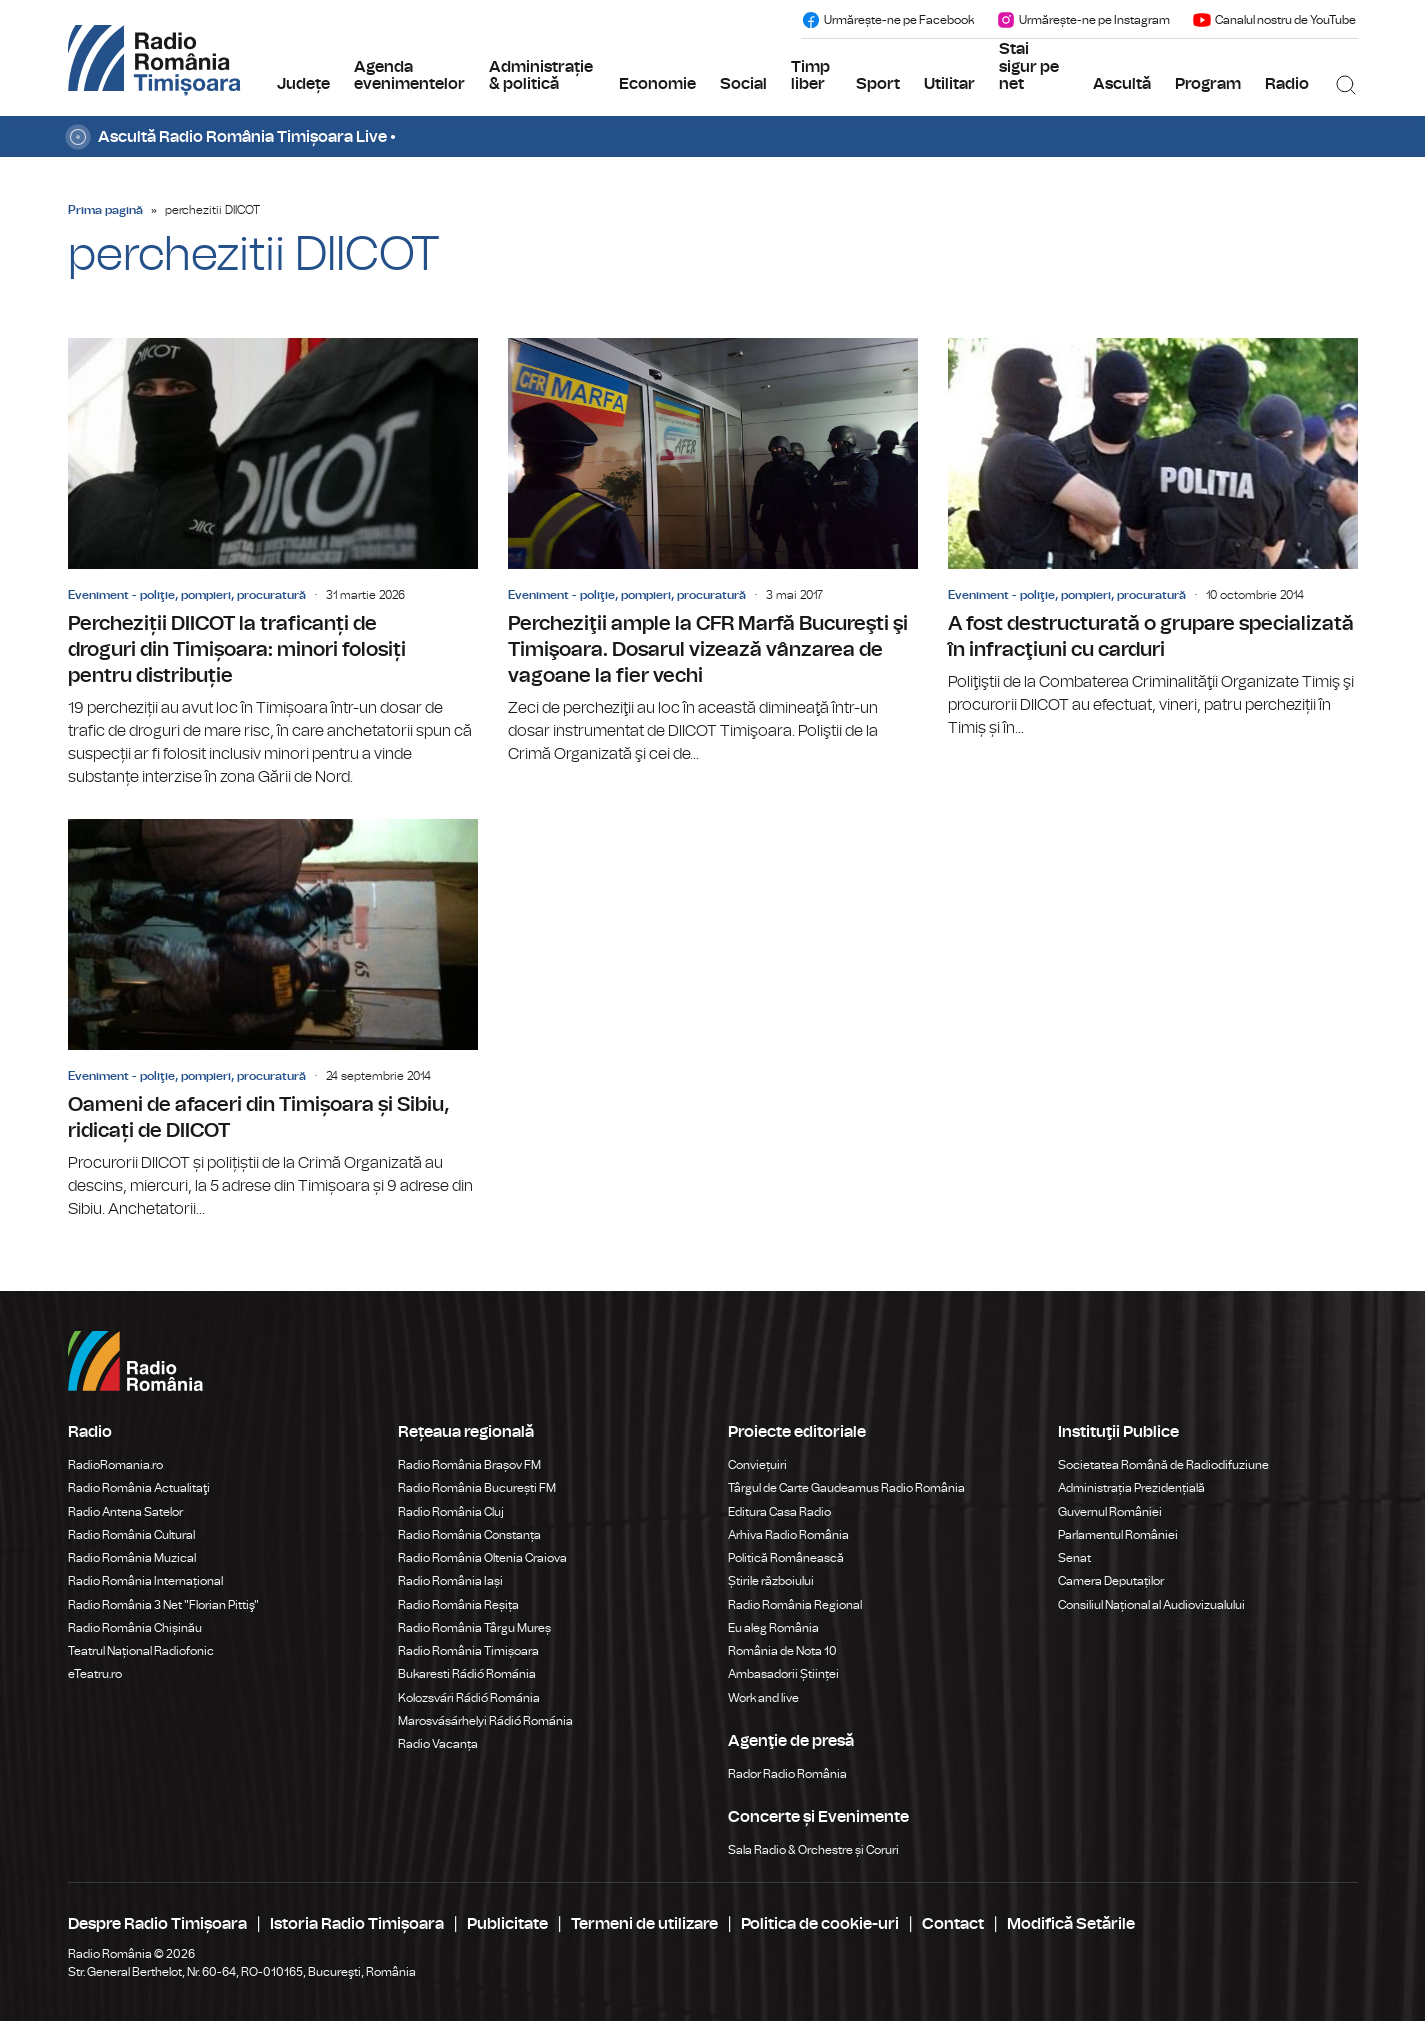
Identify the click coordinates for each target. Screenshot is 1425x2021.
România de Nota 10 (782, 1651)
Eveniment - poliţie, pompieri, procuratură (187, 595)
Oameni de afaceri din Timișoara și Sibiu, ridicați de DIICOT (273, 1020)
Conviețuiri (757, 1465)
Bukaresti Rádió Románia (467, 1674)
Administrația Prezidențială (1131, 1488)
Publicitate (507, 1924)
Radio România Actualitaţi (139, 1488)
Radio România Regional (795, 1605)
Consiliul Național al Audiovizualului (1151, 1605)
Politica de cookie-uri (820, 1924)
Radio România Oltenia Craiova (482, 1558)
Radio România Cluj (451, 1512)
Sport (878, 84)
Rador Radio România (787, 1774)
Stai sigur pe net (1029, 66)
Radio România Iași (450, 1581)
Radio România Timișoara (468, 1651)
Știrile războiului (771, 1581)
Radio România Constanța (469, 1535)
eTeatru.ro (95, 1674)
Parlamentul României (1118, 1535)
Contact (953, 1924)
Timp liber (810, 76)
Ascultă (1122, 84)
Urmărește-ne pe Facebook (887, 20)
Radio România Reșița (458, 1605)
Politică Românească (786, 1558)
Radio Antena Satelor (125, 1512)
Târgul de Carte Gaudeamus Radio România (846, 1488)
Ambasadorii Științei (783, 1674)
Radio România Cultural (131, 1535)
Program (1208, 84)
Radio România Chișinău (135, 1628)
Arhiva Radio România (788, 1535)
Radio (1287, 84)
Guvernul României (1110, 1512)
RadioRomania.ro (115, 1465)
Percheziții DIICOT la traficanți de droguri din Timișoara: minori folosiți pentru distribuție (273, 563)
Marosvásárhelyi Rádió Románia (485, 1721)
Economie (657, 84)
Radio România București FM (477, 1488)
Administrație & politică (541, 76)
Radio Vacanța (438, 1744)
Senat (1074, 1558)
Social (743, 84)
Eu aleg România (773, 1628)
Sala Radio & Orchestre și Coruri (813, 1850)
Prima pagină (105, 210)
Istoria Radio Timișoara (357, 1924)
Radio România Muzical (132, 1558)
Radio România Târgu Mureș (474, 1628)
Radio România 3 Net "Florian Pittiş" (163, 1605)
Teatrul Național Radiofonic (141, 1651)
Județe (303, 84)
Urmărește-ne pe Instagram (1083, 20)
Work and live (763, 1698)
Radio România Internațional (145, 1581)
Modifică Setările (1071, 1924)
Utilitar (949, 84)
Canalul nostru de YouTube (1274, 20)
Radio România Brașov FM (469, 1465)
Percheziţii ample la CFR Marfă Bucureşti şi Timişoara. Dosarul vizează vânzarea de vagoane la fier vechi (713, 552)
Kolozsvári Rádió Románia (469, 1698)
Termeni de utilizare (644, 1924)
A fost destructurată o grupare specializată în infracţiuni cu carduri (1153, 539)
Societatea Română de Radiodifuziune (1163, 1465)
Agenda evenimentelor (409, 76)
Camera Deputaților (1111, 1581)
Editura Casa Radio (779, 1512)
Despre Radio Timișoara (157, 1924)
